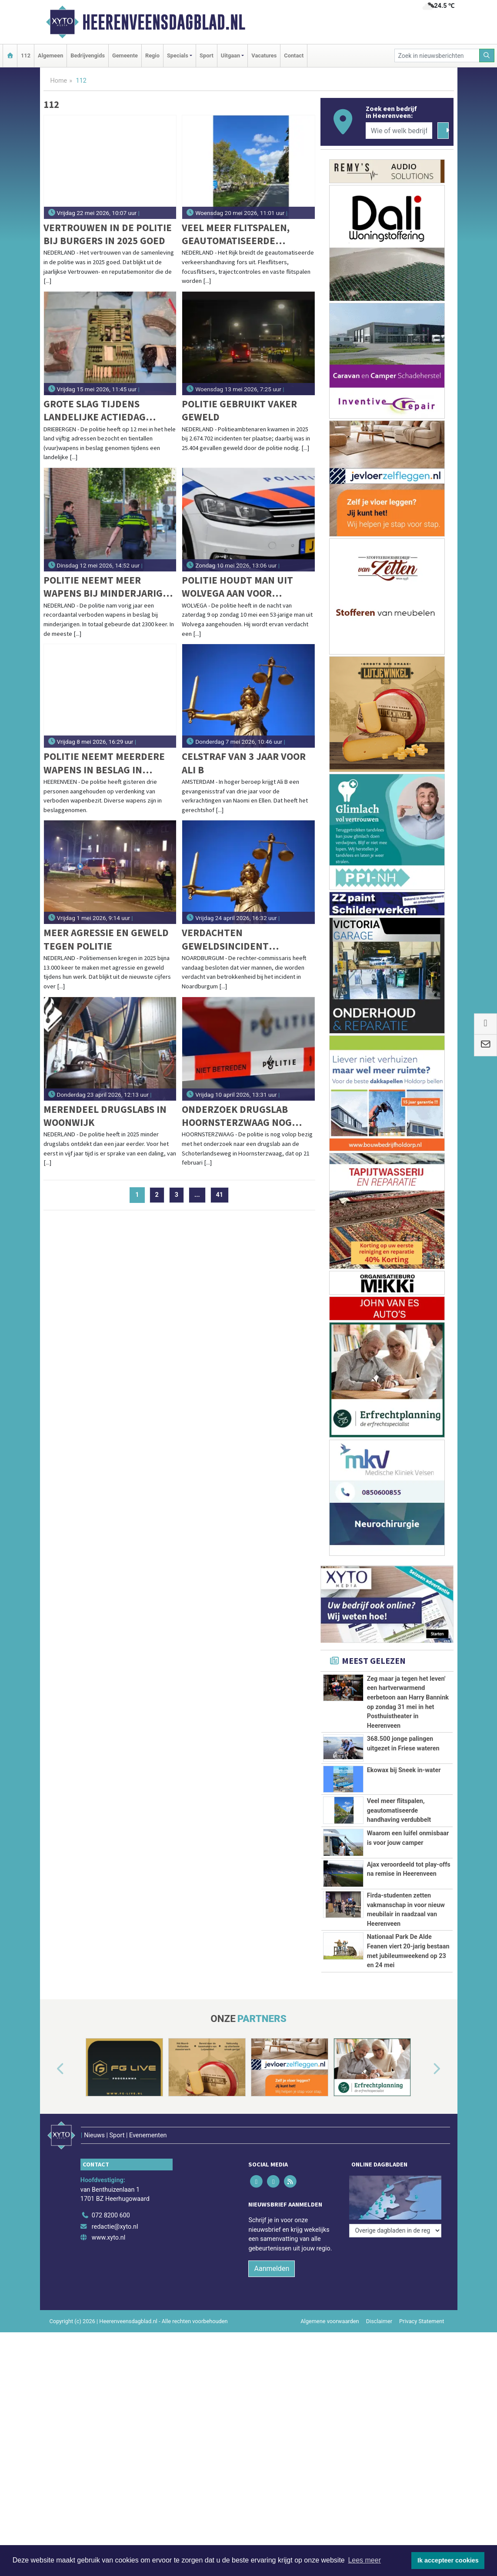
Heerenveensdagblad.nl (163, 22)
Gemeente (125, 55)
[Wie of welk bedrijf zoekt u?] (399, 130)
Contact (294, 55)
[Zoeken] (487, 55)
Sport (206, 55)
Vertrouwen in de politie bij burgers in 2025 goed (107, 234)
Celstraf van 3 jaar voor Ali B (244, 763)
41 (219, 1195)
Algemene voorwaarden (329, 2475)
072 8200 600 (111, 2370)
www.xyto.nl (108, 2392)
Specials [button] (177, 55)
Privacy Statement (421, 2475)
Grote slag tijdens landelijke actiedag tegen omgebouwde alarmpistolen (94, 410)
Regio (152, 55)
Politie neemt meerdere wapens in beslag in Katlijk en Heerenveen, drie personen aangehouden (104, 763)
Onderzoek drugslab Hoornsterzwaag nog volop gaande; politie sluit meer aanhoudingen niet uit (247, 1116)
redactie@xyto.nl (115, 2381)
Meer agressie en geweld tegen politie (106, 939)
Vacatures (264, 55)
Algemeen (50, 55)
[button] (50, 2235)
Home (58, 80)
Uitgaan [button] (230, 55)
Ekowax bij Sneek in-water (404, 1770)
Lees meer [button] (364, 2560)
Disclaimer (379, 2475)
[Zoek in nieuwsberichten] (437, 55)
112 (25, 55)
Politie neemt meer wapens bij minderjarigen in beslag (109, 587)
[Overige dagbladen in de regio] (395, 2351)
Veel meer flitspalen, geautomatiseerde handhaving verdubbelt (243, 234)
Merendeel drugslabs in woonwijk (105, 1115)
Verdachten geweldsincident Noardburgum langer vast (237, 939)
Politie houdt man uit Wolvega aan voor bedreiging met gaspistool (237, 587)
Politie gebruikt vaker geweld (239, 410)
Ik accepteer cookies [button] (448, 2560)
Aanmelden (271, 2422)
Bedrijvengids (87, 55)
